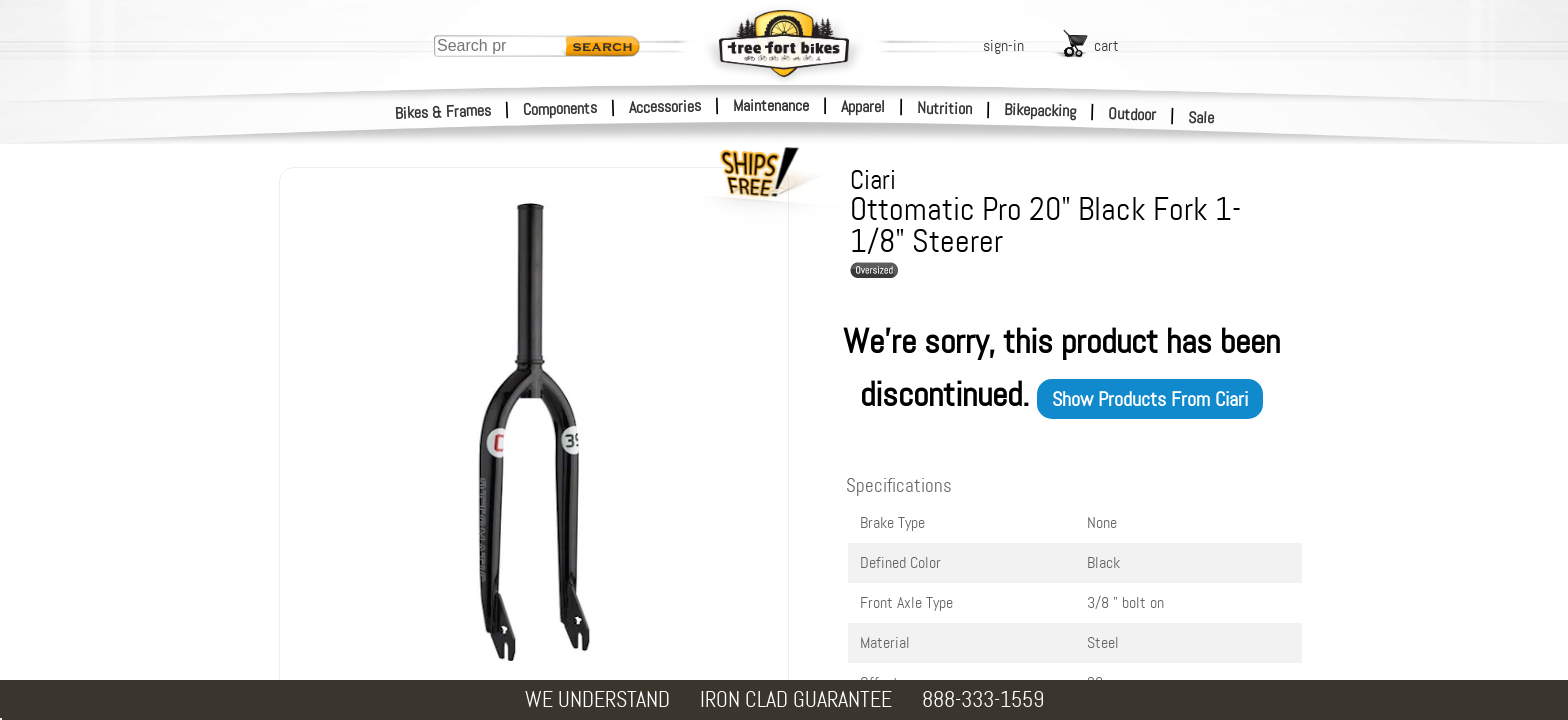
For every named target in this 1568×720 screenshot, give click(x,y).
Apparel (863, 106)
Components (560, 108)
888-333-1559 (983, 699)
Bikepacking (1040, 110)
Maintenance (771, 105)
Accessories (665, 106)
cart (1106, 45)
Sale (1201, 118)
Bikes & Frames (443, 112)
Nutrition (944, 108)
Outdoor (1132, 114)
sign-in (1003, 45)
